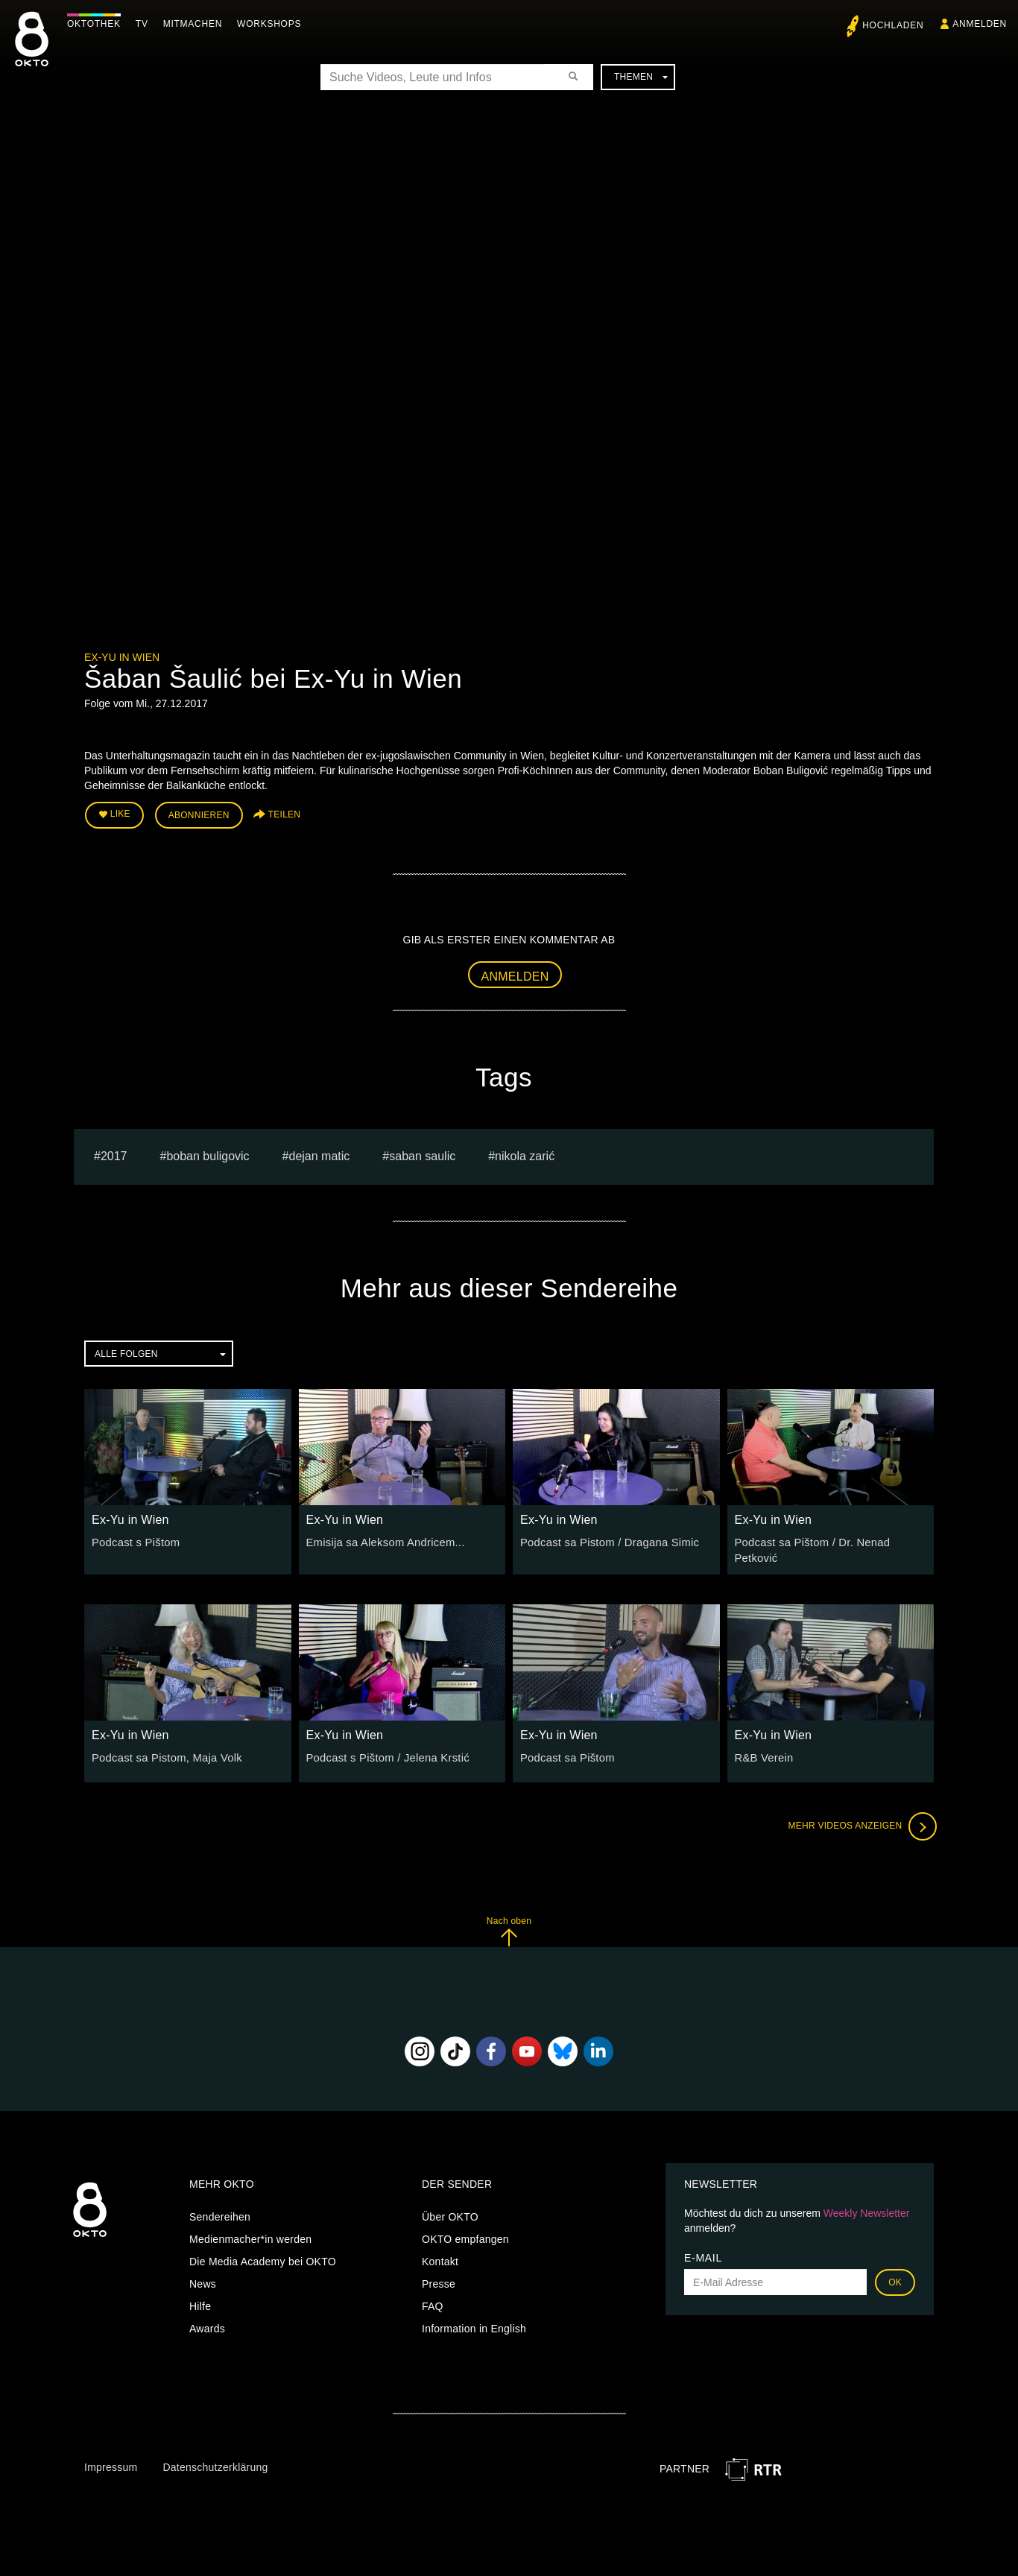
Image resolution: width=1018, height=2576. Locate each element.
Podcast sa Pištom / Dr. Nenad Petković (830, 1540)
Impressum (110, 2457)
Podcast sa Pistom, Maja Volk (163, 1748)
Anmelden (515, 973)
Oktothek (97, 24)
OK (895, 2273)
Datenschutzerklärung (215, 2457)
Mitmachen (196, 24)
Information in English (474, 2319)
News (202, 2274)
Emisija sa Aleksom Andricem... (381, 1540)
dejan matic (319, 1154)
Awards (207, 2319)
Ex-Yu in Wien (121, 657)
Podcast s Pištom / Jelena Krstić (383, 1748)
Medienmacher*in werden (250, 2229)
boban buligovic (207, 1154)
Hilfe (200, 2297)
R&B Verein (763, 1748)
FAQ (432, 2297)
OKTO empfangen (465, 2229)
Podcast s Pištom (133, 1540)
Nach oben (509, 1921)
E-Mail (703, 2248)
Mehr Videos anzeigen (859, 1817)
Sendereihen (219, 2207)
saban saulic (422, 1154)
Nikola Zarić (524, 1154)
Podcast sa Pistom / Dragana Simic (605, 1540)
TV (145, 24)
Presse (438, 2274)
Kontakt (440, 2252)
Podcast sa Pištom (565, 1748)
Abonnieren (199, 813)
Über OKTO (450, 2207)
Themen (641, 77)
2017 (114, 1154)
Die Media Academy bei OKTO (262, 2252)
